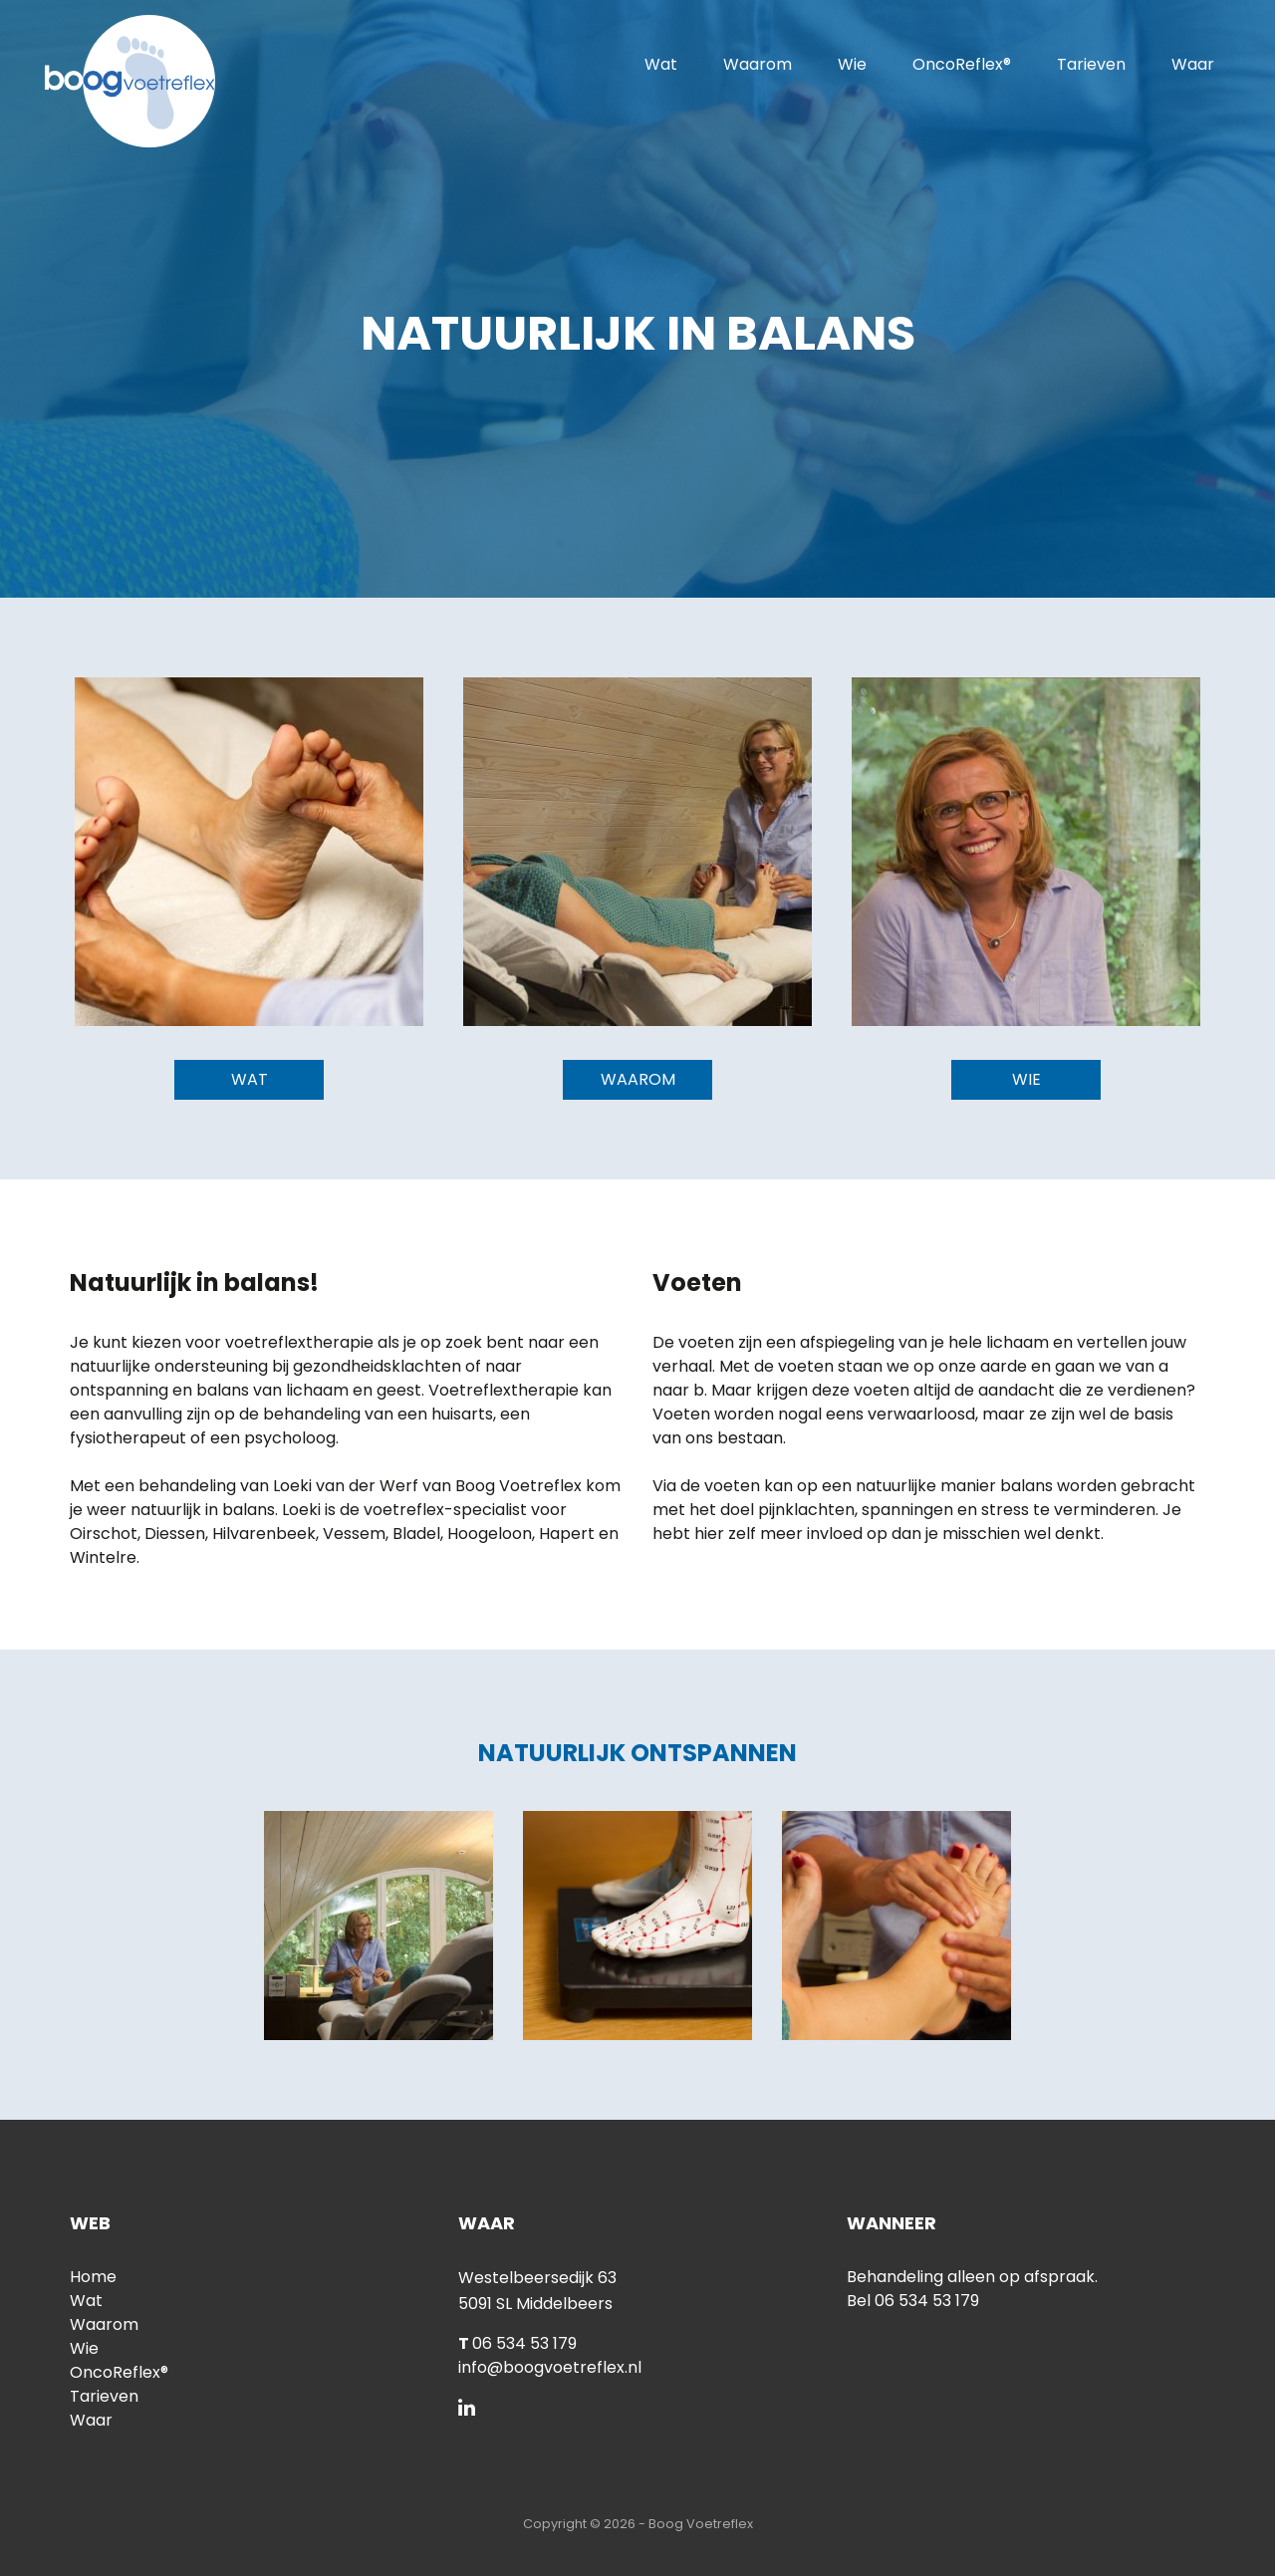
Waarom (757, 64)
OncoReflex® (961, 64)
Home (93, 2276)
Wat (660, 64)
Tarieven (1091, 64)
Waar (1192, 64)
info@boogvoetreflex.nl (549, 2367)
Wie (852, 64)
